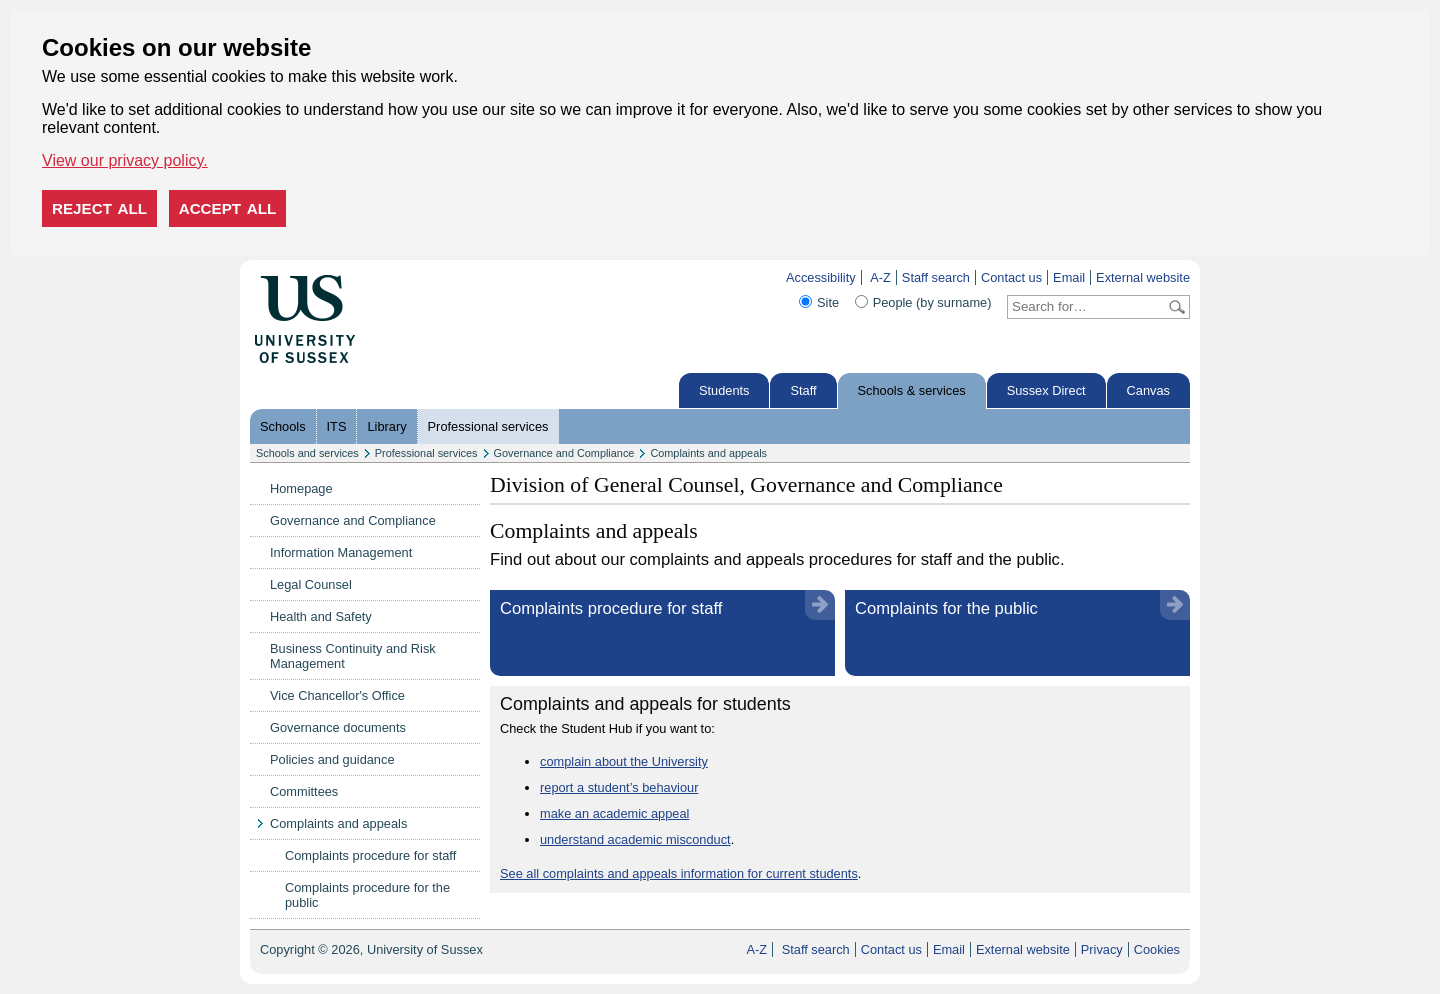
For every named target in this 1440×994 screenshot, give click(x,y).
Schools (283, 426)
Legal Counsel (311, 584)
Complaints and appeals (708, 453)
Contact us (1011, 277)
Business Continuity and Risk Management (353, 656)
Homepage (301, 488)
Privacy (1102, 949)
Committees (304, 791)
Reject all (99, 208)
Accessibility (821, 277)
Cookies (1157, 949)
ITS (337, 426)
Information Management (341, 552)
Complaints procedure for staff (370, 855)
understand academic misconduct (635, 839)
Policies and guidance (332, 759)
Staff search (936, 277)
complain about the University (624, 761)
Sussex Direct (1046, 390)
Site (828, 302)
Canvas (1148, 390)
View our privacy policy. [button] (125, 160)
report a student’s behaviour (619, 787)
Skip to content (397, 277)
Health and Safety (321, 616)
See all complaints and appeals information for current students (679, 873)
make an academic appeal (614, 813)
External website (1143, 277)
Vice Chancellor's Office (337, 695)
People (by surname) (932, 302)
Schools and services (307, 453)
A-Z (880, 277)
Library (386, 426)
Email (1069, 277)
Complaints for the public (946, 608)
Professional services (488, 426)
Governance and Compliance (564, 453)
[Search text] (1086, 307)
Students (724, 390)
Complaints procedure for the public (367, 895)
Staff (803, 390)
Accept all (228, 208)
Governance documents (338, 727)
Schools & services (912, 390)
